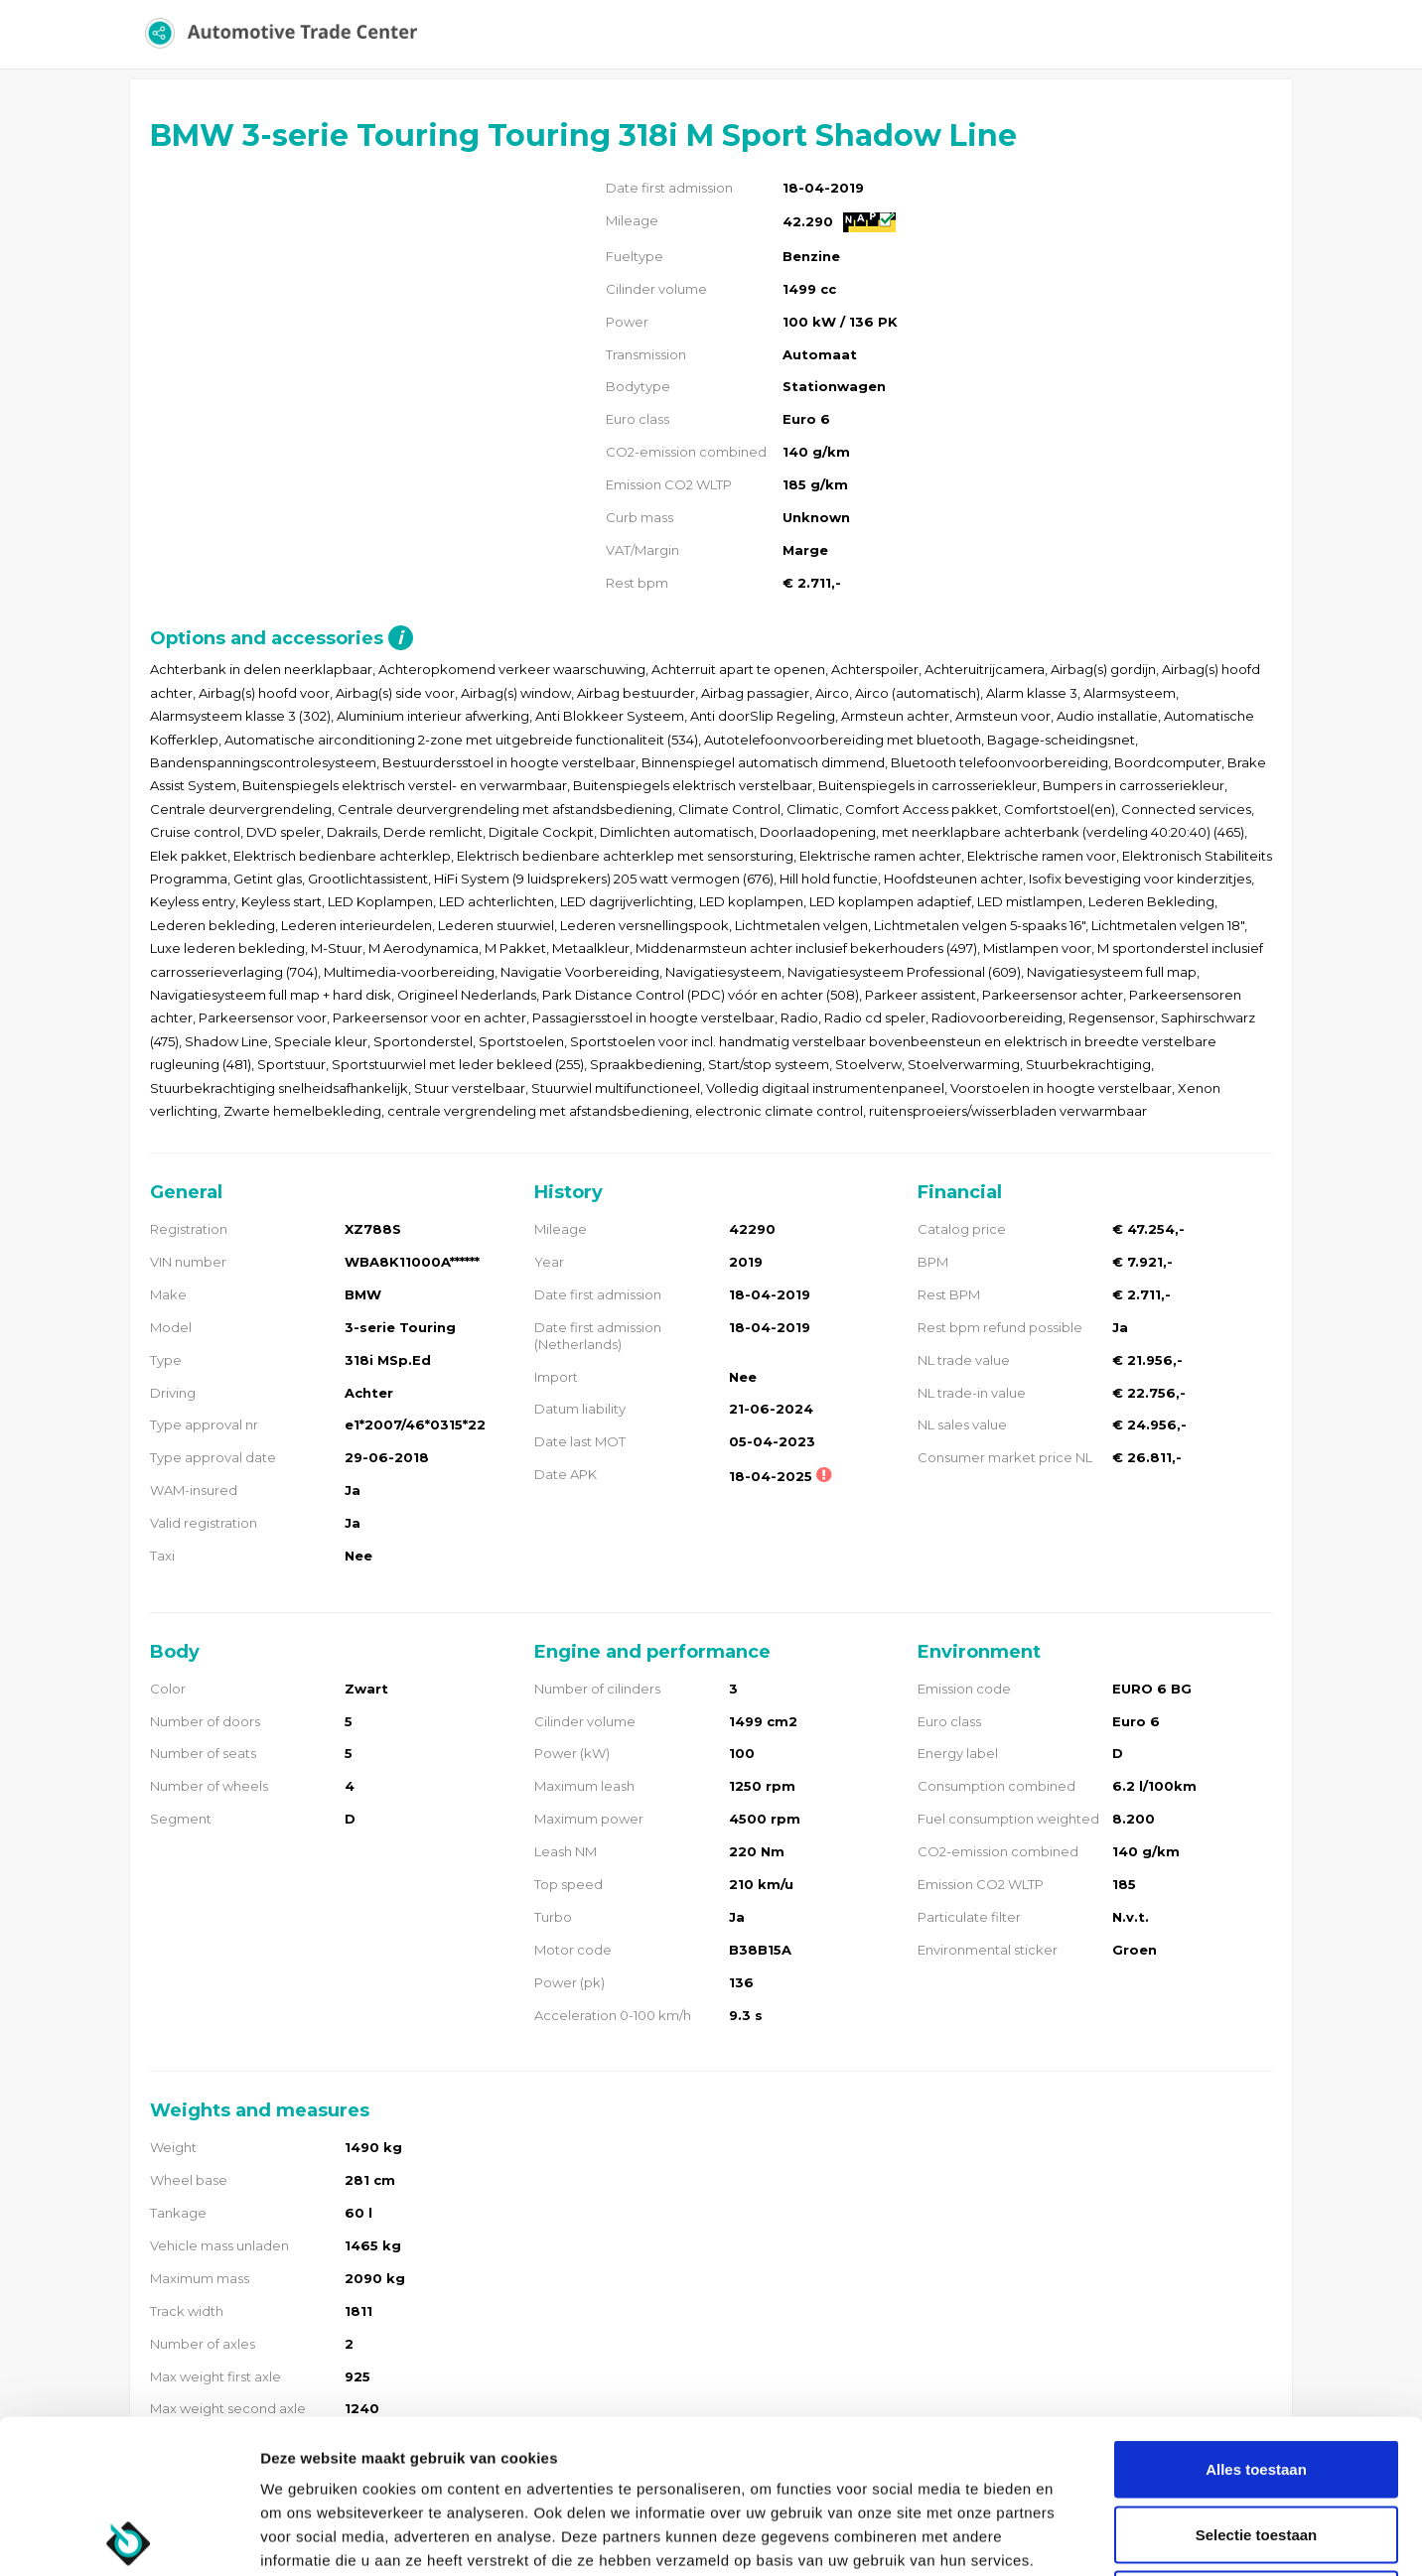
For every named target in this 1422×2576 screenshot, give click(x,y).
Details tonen (1073, 2536)
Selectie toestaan (1257, 2381)
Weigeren (1255, 2445)
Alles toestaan (1256, 2315)
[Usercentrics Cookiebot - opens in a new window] (128, 2537)
